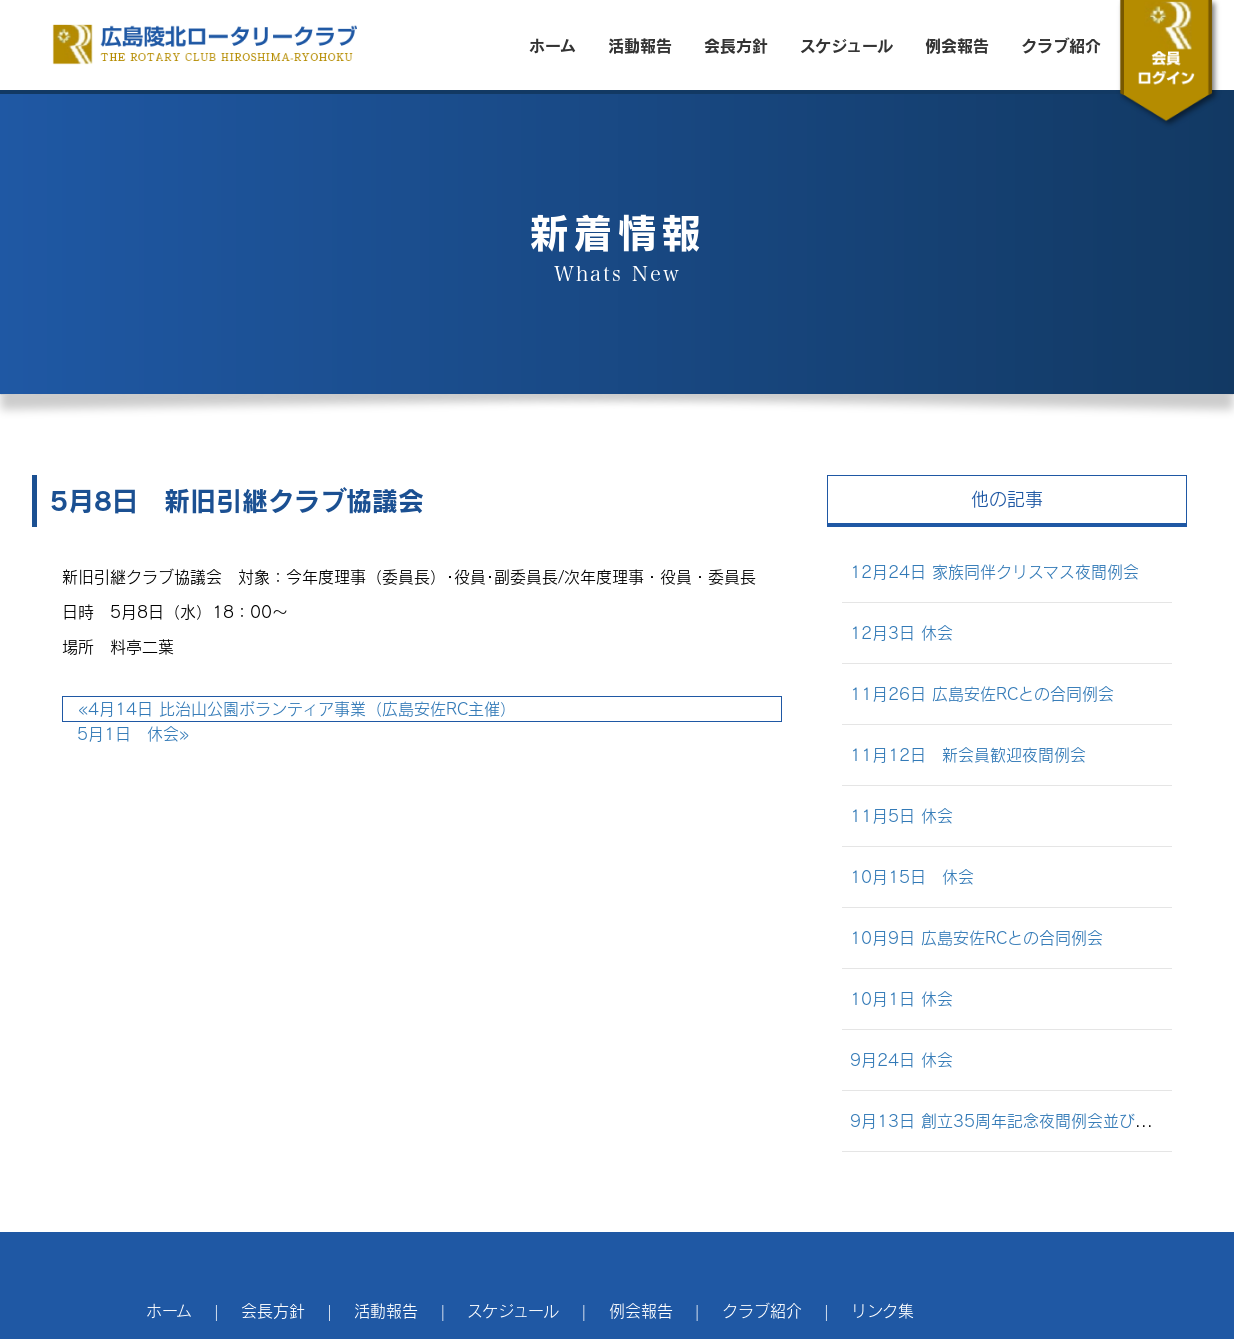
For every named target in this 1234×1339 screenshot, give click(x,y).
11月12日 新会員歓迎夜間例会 (968, 754)
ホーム (552, 45)
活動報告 (640, 45)
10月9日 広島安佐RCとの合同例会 (976, 937)
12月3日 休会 (901, 632)
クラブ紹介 (1061, 45)
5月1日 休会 (133, 733)
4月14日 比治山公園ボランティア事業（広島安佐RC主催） (297, 708)
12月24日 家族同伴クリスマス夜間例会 (994, 571)
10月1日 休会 (901, 998)
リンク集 (882, 1310)
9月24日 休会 (901, 1059)
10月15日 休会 (912, 876)
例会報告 (957, 45)
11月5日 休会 (901, 815)
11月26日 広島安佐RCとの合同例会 (982, 693)
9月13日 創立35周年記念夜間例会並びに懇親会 (1024, 1120)
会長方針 (736, 45)
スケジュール (846, 45)
